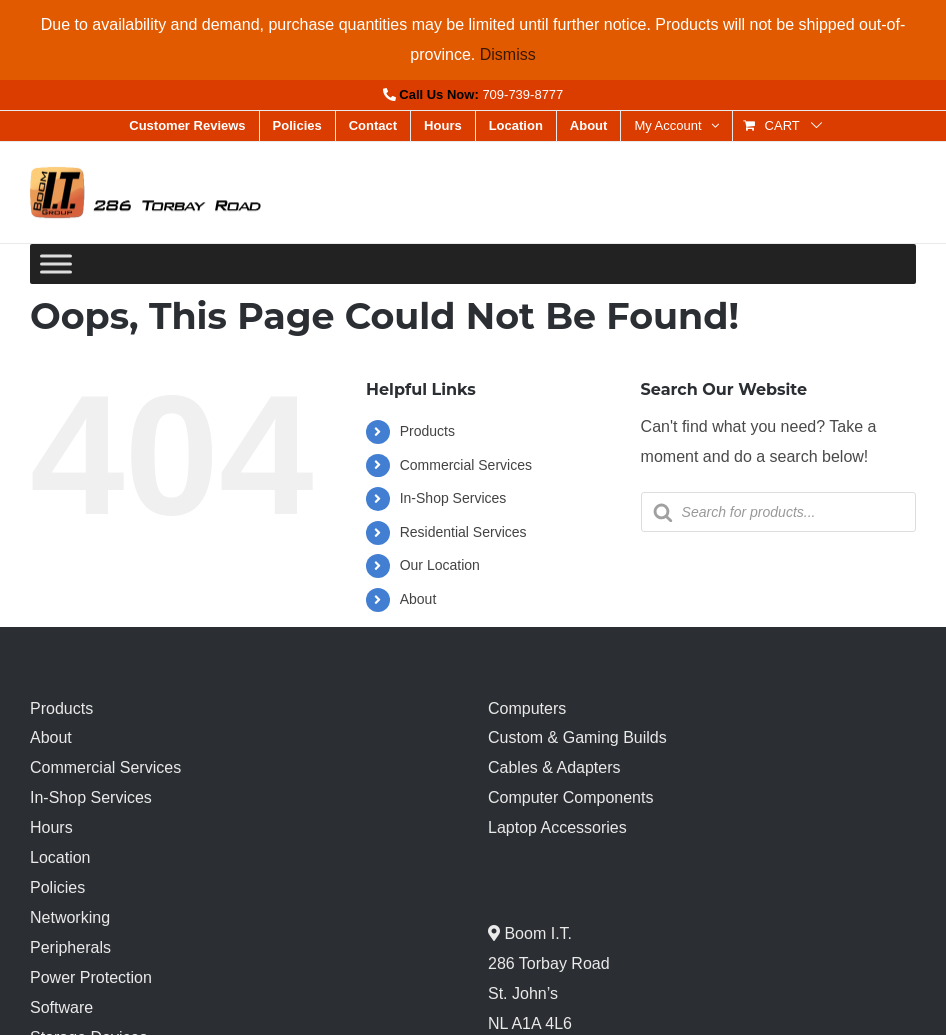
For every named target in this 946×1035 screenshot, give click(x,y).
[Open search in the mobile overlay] (778, 512)
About (418, 599)
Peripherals (70, 947)
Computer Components (570, 797)
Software (61, 1007)
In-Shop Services (453, 498)
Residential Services (463, 532)
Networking (70, 917)
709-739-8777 (522, 94)
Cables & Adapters (554, 767)
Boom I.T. (536, 933)
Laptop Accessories (557, 827)
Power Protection (91, 977)
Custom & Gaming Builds (577, 737)
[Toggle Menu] (56, 264)
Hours (51, 827)
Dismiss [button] (508, 54)
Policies (57, 887)
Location (60, 857)
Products (427, 431)
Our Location (440, 565)
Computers (527, 708)
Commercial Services (466, 465)
